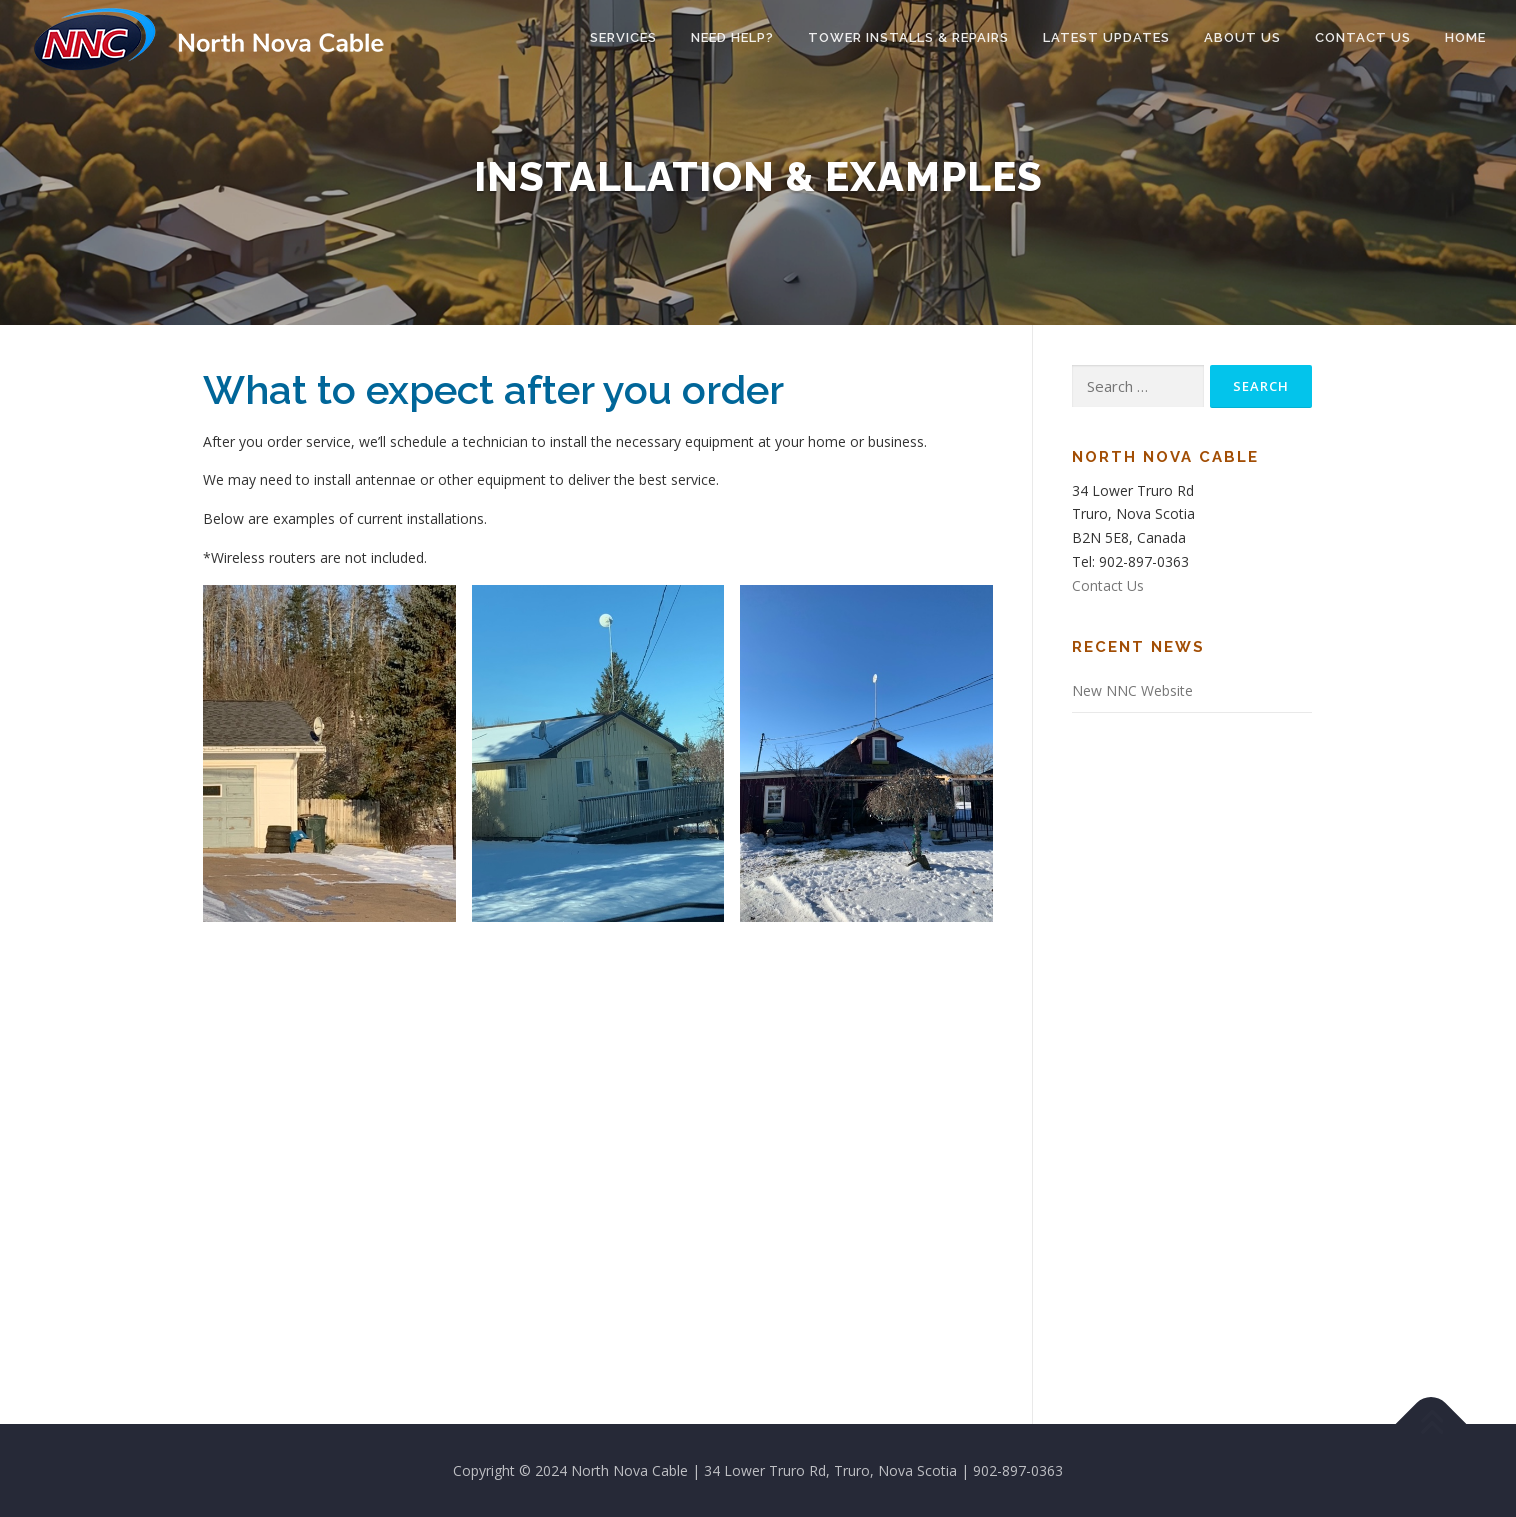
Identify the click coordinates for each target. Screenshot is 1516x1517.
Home (1465, 37)
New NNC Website (1132, 690)
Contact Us (1363, 37)
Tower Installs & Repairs (908, 37)
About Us (1242, 37)
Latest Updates (1106, 37)
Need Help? (732, 37)
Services (623, 37)
